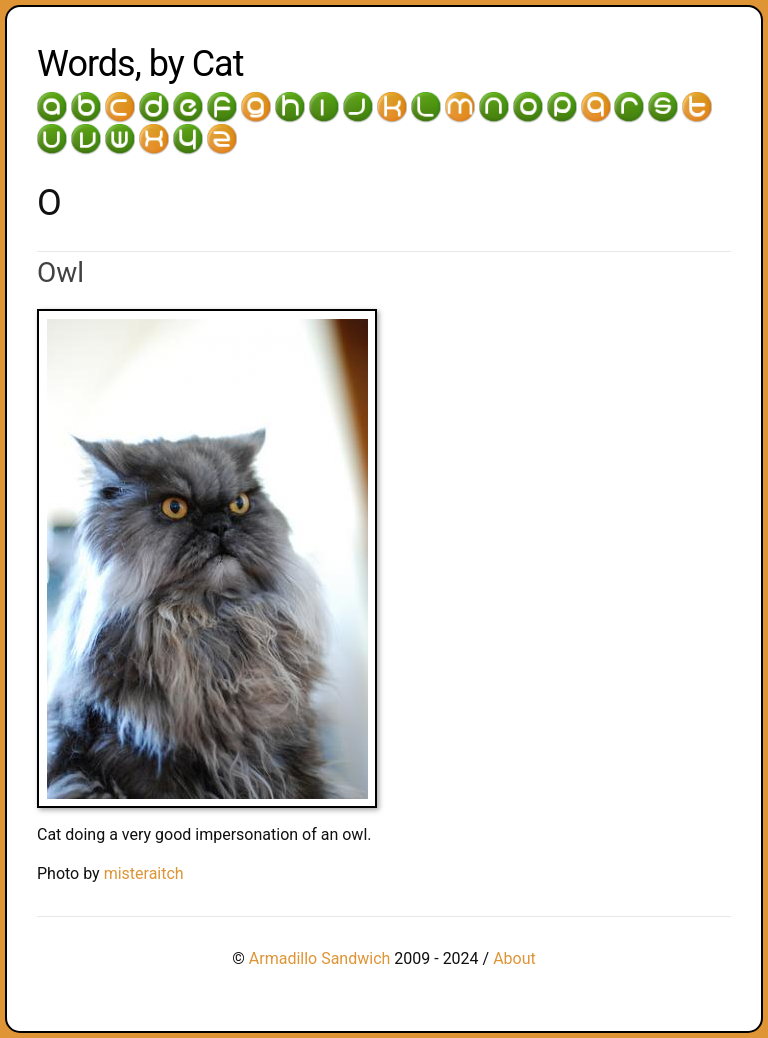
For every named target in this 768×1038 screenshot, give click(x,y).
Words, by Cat (140, 64)
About (514, 958)
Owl (60, 272)
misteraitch (144, 873)
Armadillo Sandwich (320, 958)
